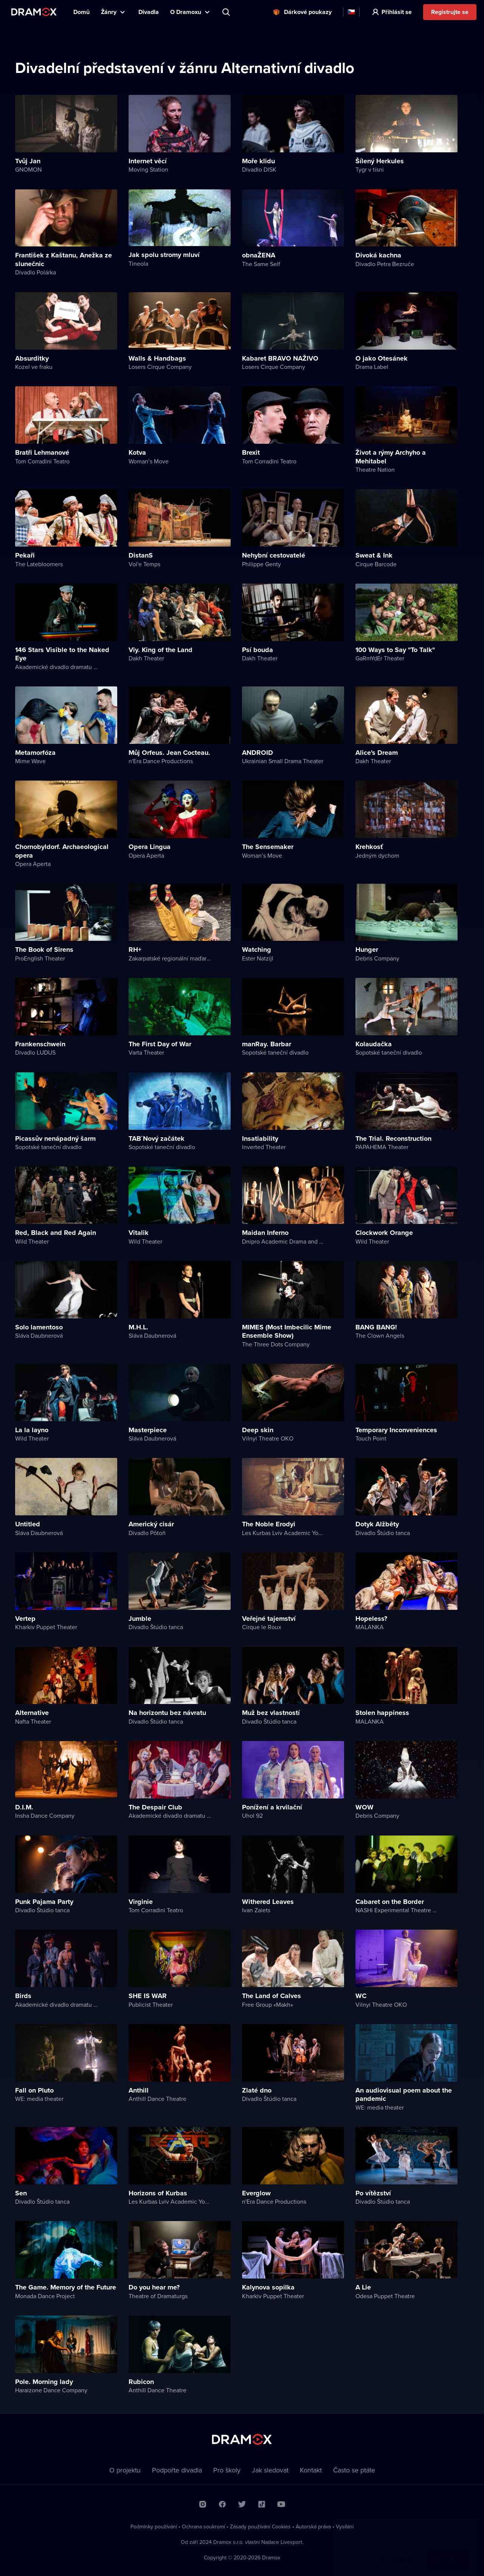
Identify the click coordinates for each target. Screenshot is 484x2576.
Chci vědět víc (396, 2552)
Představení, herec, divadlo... (227, 12)
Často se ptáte (354, 2470)
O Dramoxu (185, 12)
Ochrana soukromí (203, 2526)
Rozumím (448, 2552)
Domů (81, 12)
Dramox (34, 12)
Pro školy (226, 2470)
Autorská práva (313, 2526)
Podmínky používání (153, 2526)
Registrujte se (449, 12)
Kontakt (311, 2470)
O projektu (125, 2470)
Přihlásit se (397, 12)
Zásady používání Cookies (260, 2526)
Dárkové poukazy (308, 12)
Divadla (148, 12)
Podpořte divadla (177, 2470)
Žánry (108, 12)
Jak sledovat (270, 2470)
